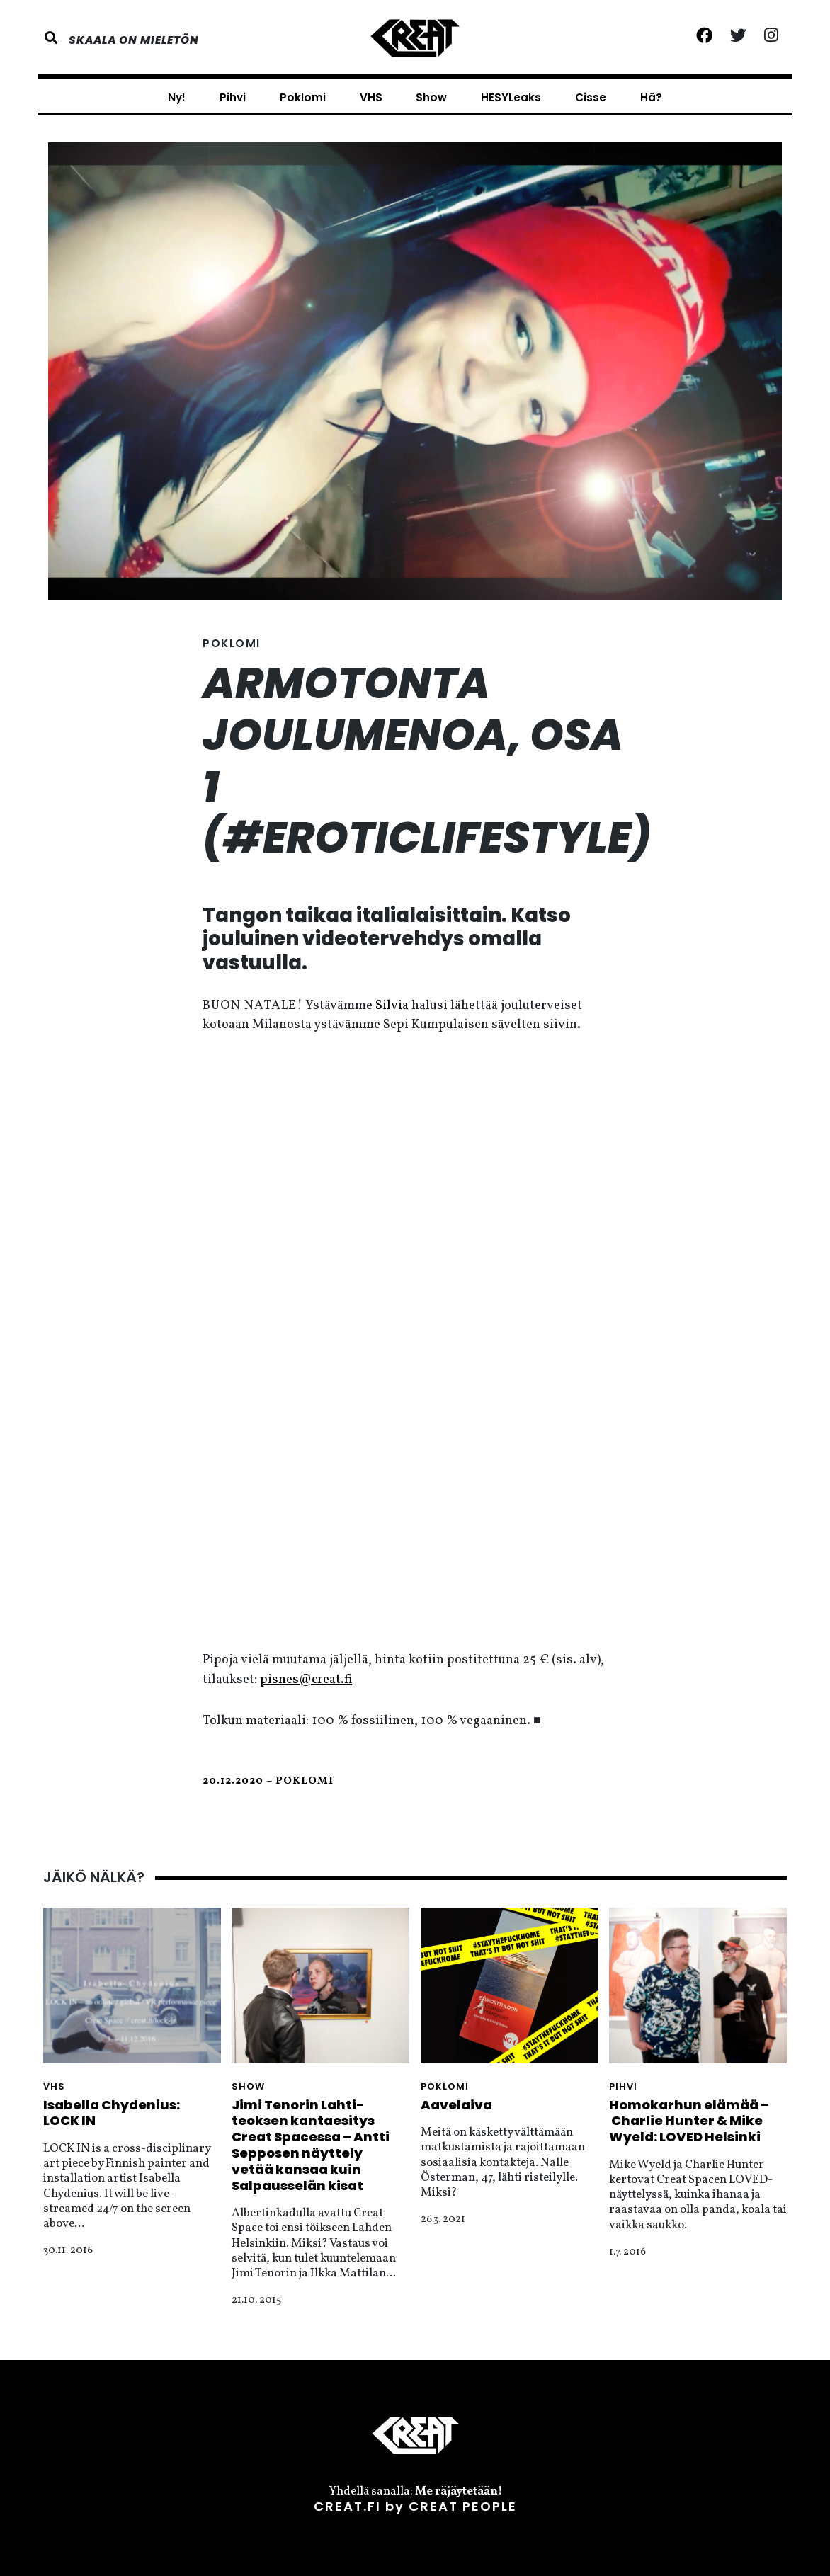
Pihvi (233, 97)
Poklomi (303, 97)
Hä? (651, 97)
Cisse (590, 97)
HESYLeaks (511, 97)
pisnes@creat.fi (306, 1680)
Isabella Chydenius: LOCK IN (111, 2113)
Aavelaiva (456, 2105)
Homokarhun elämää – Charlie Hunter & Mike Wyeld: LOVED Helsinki (689, 2121)
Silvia (392, 1006)
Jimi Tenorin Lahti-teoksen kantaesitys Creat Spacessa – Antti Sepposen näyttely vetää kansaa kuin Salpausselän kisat (311, 2145)
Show (431, 97)
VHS (371, 97)
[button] (55, 37)
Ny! (177, 97)
